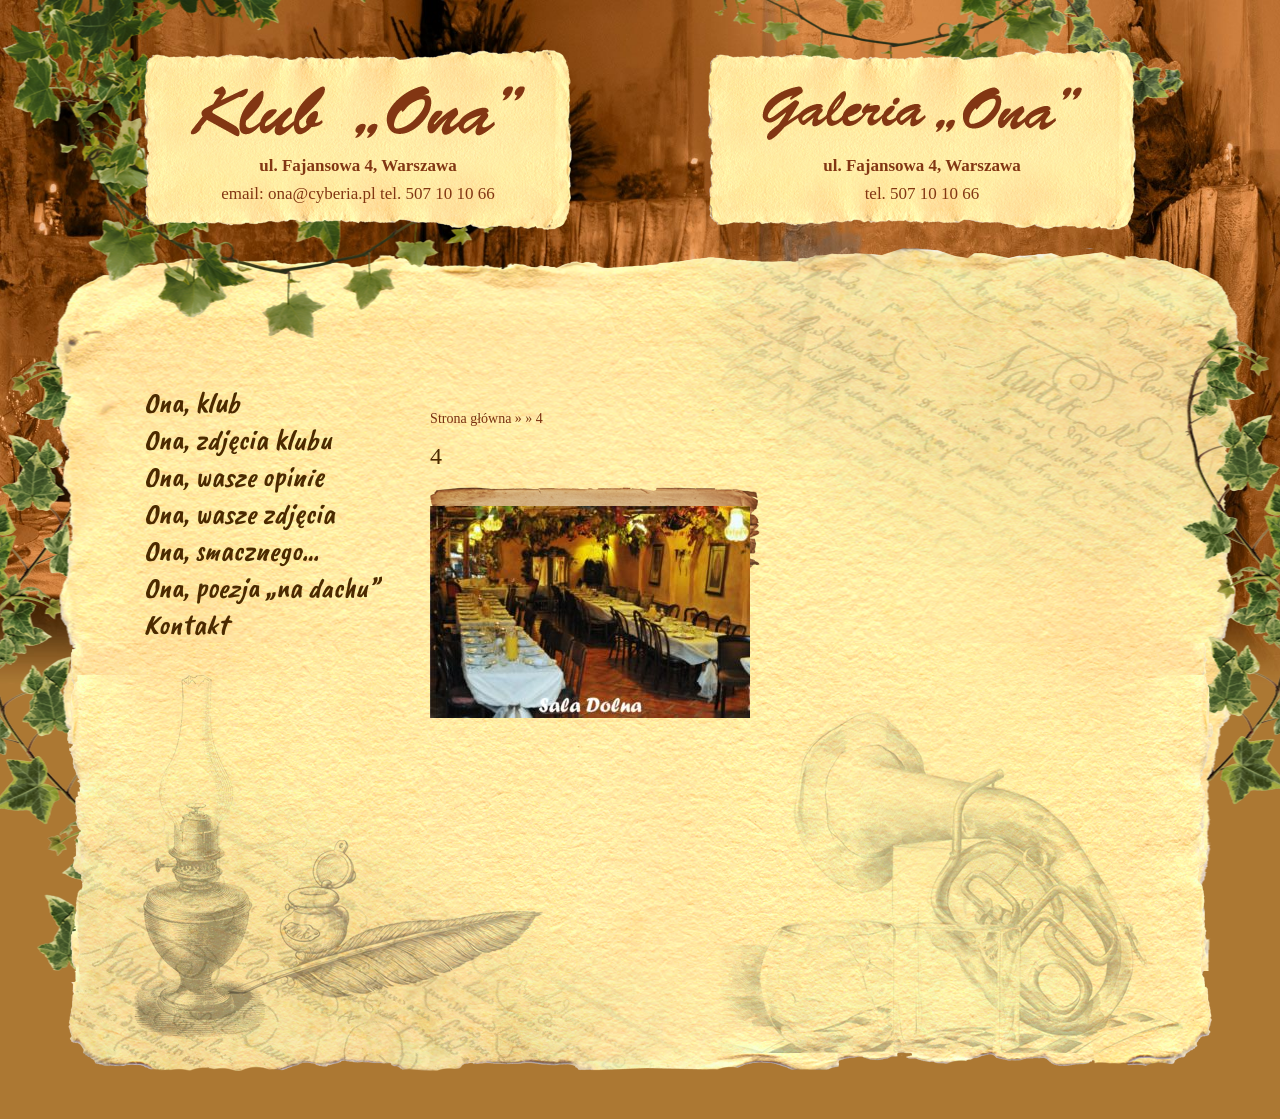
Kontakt (186, 624)
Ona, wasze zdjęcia (239, 513)
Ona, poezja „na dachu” (261, 587)
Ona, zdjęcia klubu (238, 439)
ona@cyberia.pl (322, 193)
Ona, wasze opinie (234, 476)
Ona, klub (192, 402)
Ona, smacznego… (231, 550)
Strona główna (470, 418)
